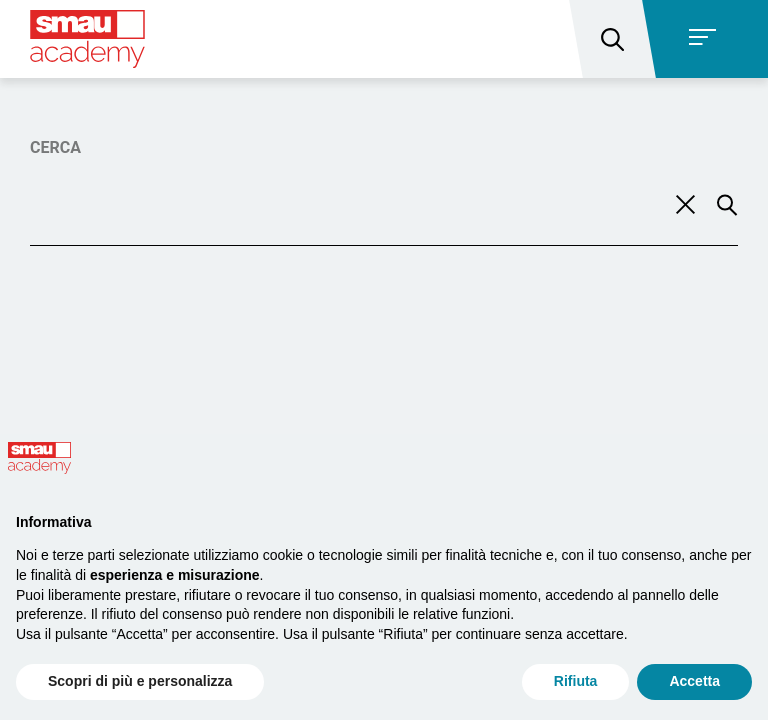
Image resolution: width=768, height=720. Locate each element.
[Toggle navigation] (708, 39)
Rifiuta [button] (576, 681)
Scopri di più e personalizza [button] (140, 681)
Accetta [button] (694, 681)
